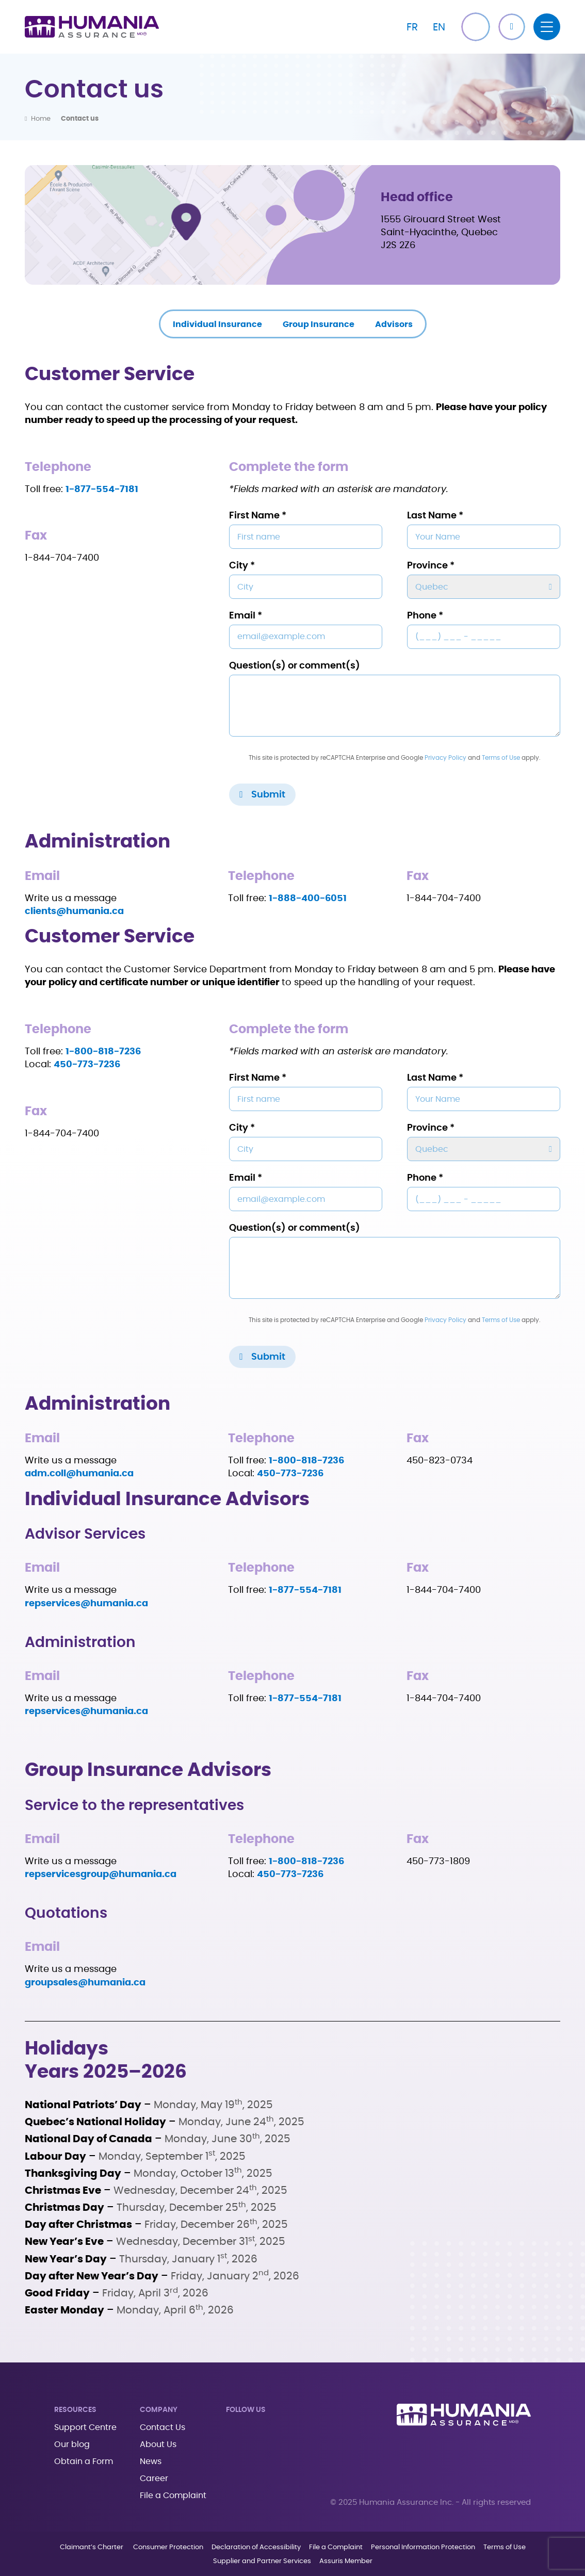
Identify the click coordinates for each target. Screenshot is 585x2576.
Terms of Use (501, 758)
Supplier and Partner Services (262, 2561)
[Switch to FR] (412, 26)
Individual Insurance (217, 324)
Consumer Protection (168, 2547)
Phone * (425, 616)
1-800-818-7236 (306, 1861)
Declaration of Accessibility (256, 2547)
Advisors (394, 324)
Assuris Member (345, 2561)
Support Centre (85, 2427)
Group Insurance (318, 324)
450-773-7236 (87, 1064)
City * (242, 565)
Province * (430, 565)
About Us (158, 2444)
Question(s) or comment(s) (294, 666)
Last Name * (435, 515)
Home (41, 119)
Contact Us (162, 2427)
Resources (75, 2410)
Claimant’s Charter (92, 2547)
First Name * (257, 515)
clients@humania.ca (74, 911)
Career (154, 2478)
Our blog (72, 2444)
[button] (511, 26)
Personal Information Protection (423, 2547)
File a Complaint (173, 2495)
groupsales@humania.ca (85, 1982)
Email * (245, 616)
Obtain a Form (83, 2461)
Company (158, 2410)
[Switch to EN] (439, 26)
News (150, 2461)
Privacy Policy (445, 758)
